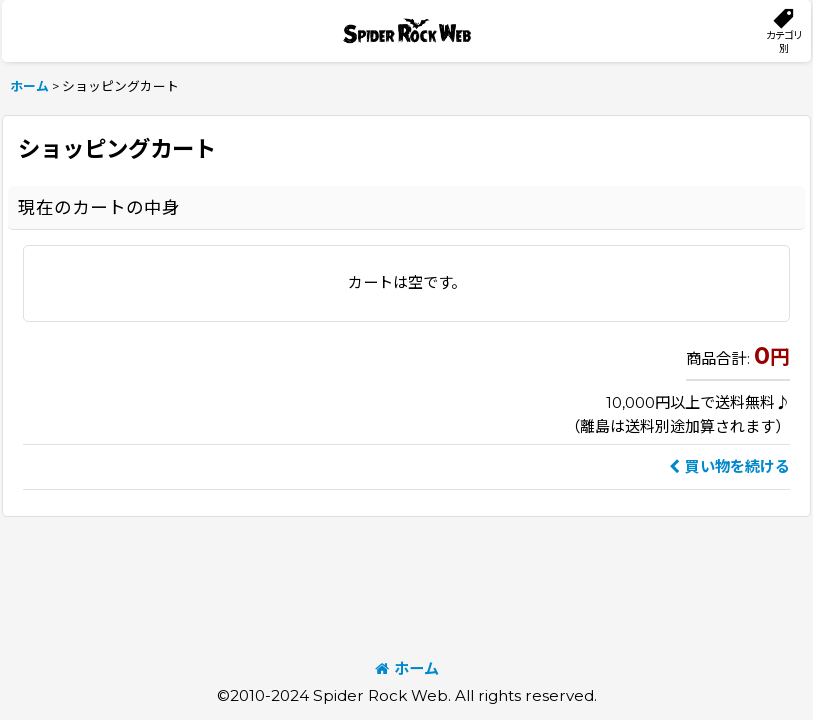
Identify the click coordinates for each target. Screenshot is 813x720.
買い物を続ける (729, 466)
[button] (783, 31)
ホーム (407, 668)
